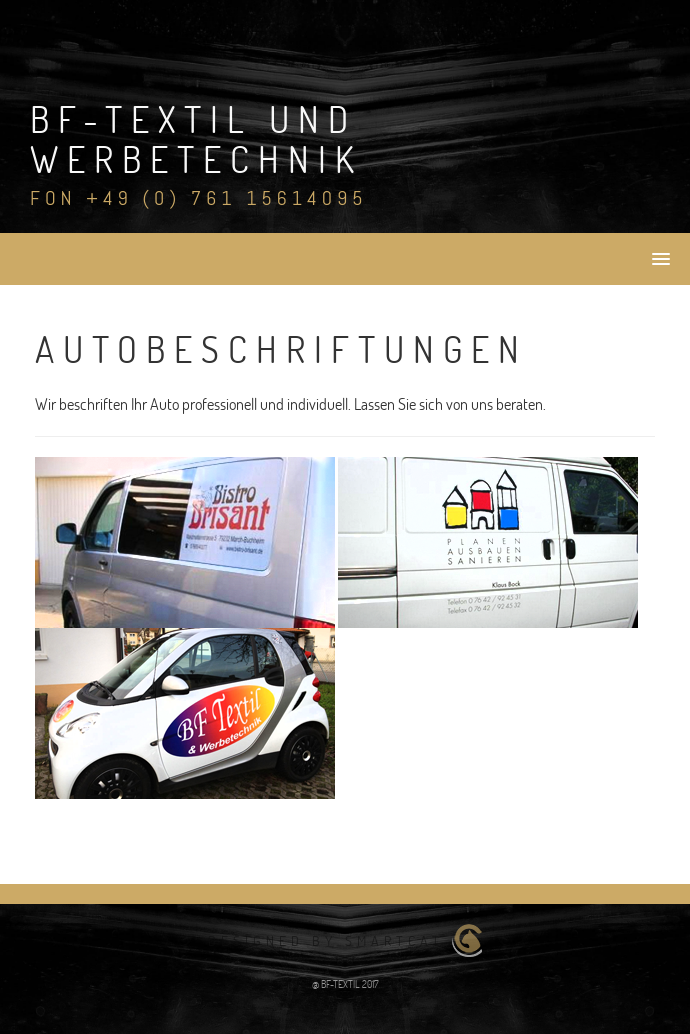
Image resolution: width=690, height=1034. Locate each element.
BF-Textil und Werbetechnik (196, 139)
